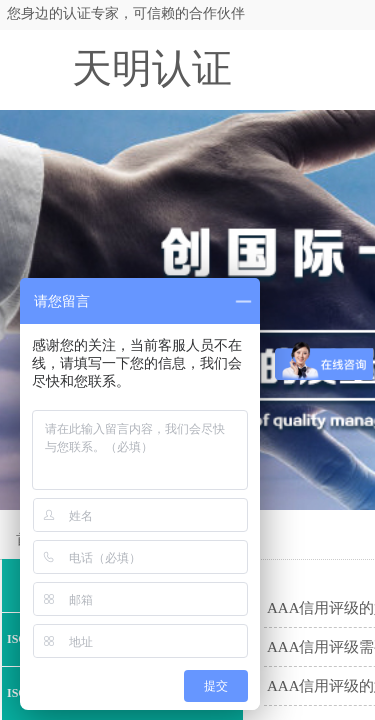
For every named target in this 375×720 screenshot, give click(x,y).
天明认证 (152, 68)
